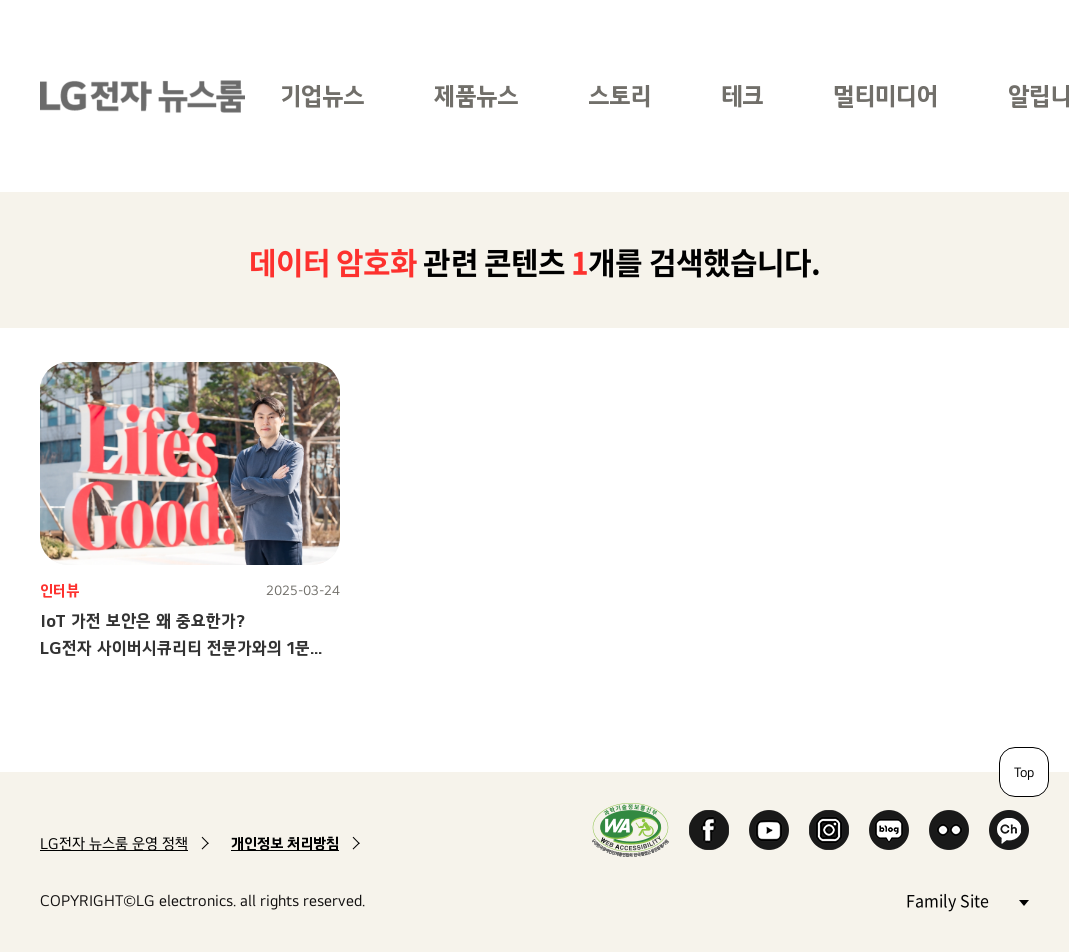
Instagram (829, 830)
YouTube (769, 830)
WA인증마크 (630, 829)
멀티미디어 (885, 95)
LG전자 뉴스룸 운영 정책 (114, 843)
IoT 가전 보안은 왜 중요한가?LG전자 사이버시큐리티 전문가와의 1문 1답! (175, 647)
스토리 (619, 95)
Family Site (967, 899)
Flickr (949, 830)
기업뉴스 (322, 95)
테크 (742, 95)
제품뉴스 (476, 95)
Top (1024, 772)
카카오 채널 (1009, 830)
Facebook (709, 830)
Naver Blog (889, 830)
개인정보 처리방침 (285, 843)
